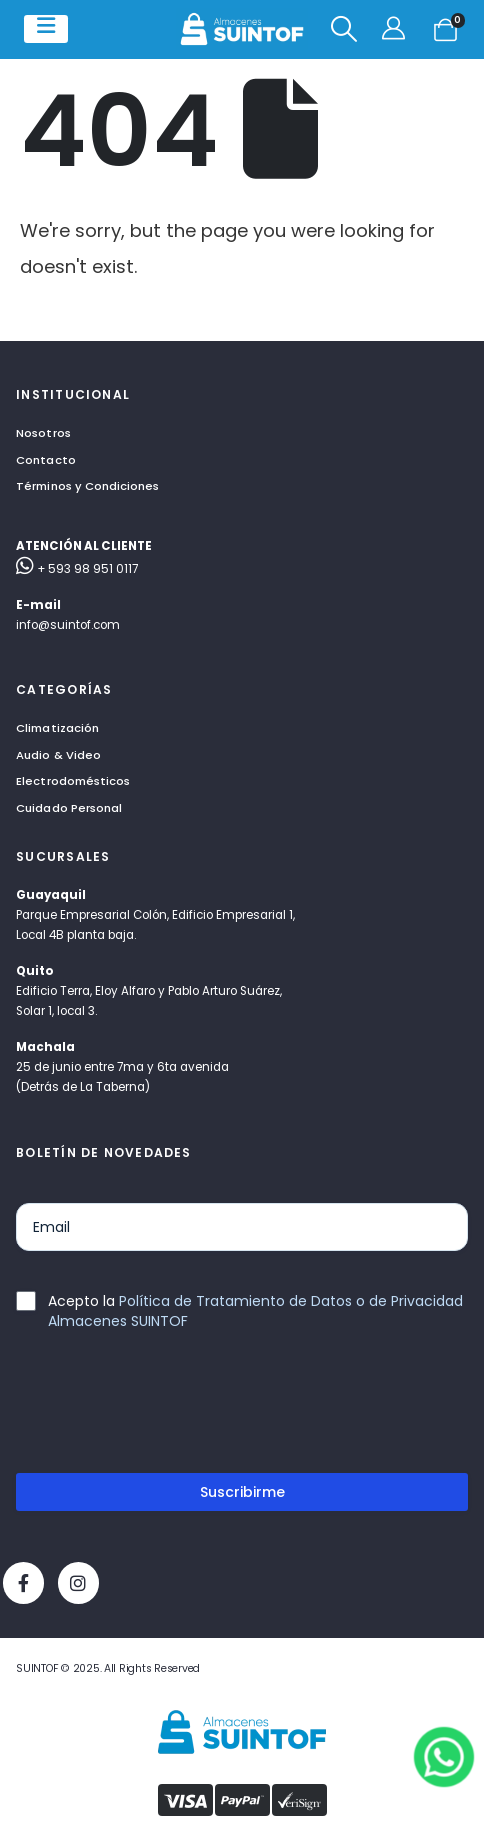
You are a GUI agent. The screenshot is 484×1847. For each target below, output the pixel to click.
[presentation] (168, 1410)
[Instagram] (78, 1582)
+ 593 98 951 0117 (77, 569)
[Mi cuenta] (395, 29)
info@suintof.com (68, 625)
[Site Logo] (242, 29)
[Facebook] (23, 1582)
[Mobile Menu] (46, 29)
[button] (343, 29)
